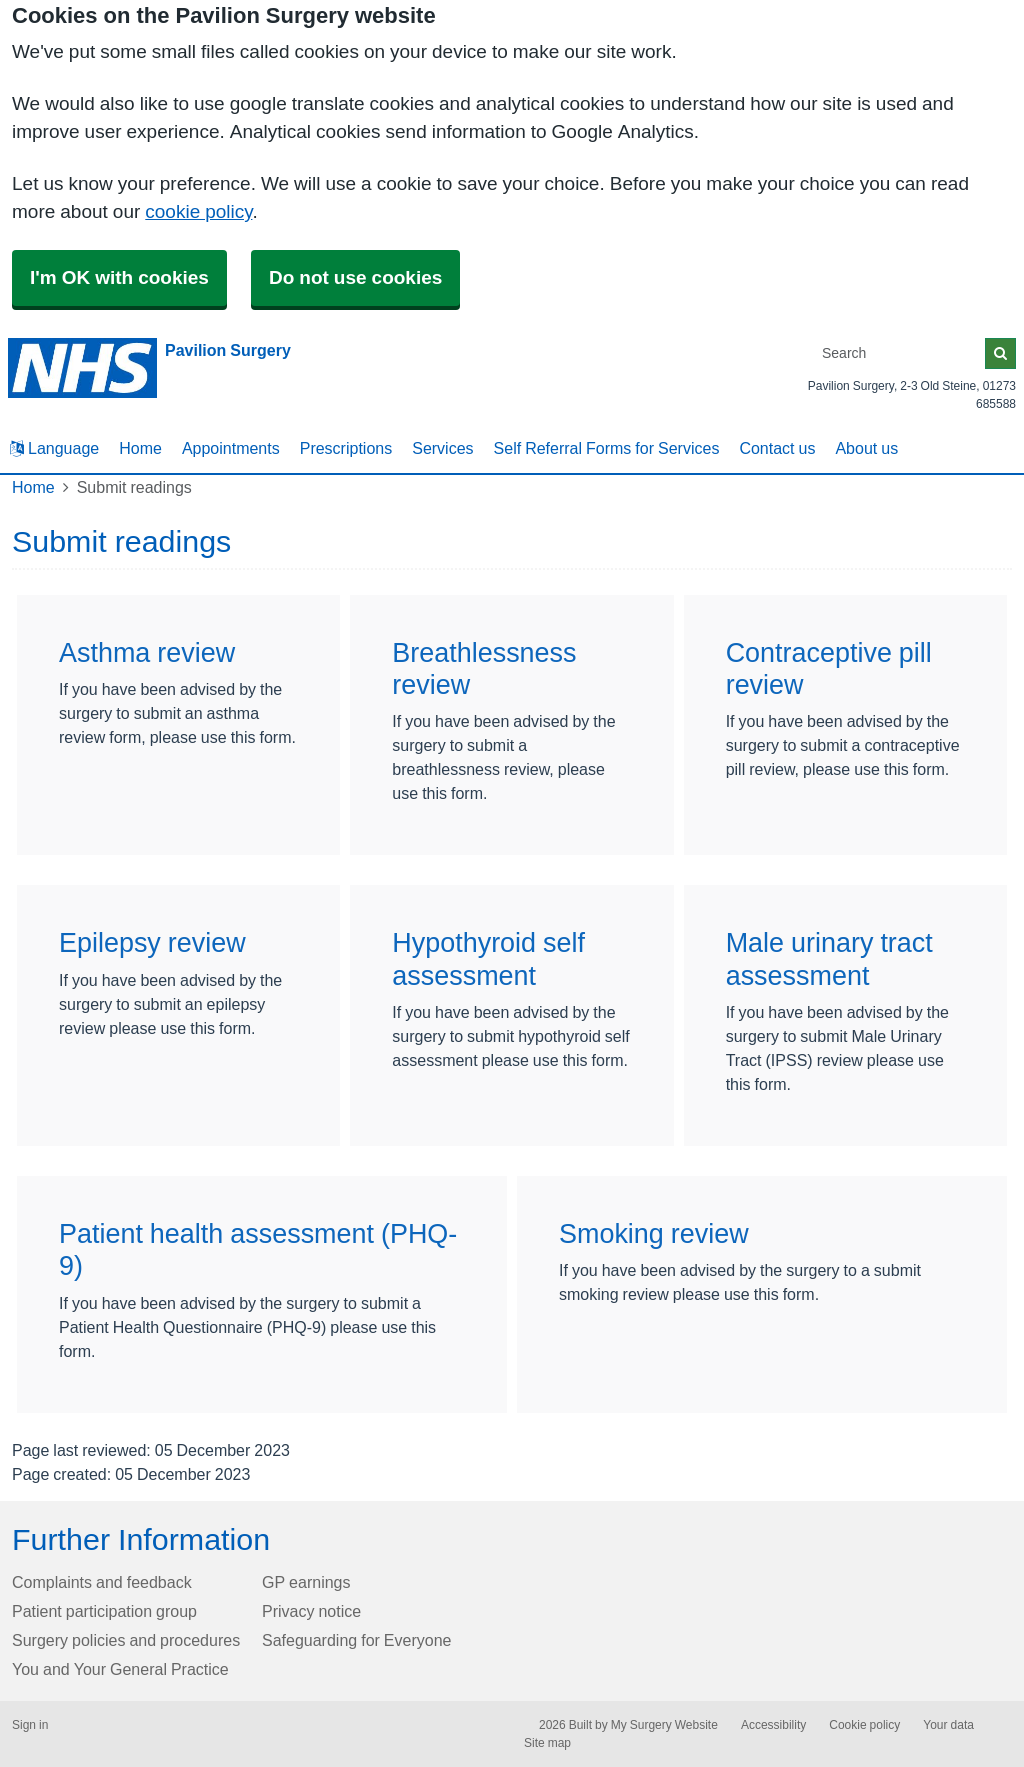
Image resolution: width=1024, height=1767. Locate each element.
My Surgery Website (664, 1725)
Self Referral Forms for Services (607, 448)
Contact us (777, 448)
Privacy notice (311, 1611)
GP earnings (306, 1582)
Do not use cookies (355, 277)
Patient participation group (104, 1611)
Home (140, 448)
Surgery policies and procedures (126, 1640)
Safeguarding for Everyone (356, 1640)
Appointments (231, 448)
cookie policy (198, 211)
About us (866, 448)
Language (54, 448)
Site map (547, 1743)
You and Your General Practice (120, 1669)
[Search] (900, 353)
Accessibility (773, 1725)
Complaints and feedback (102, 1582)
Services (442, 448)
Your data (948, 1725)
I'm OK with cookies (119, 277)
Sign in (30, 1725)
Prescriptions (346, 448)
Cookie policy (864, 1725)
